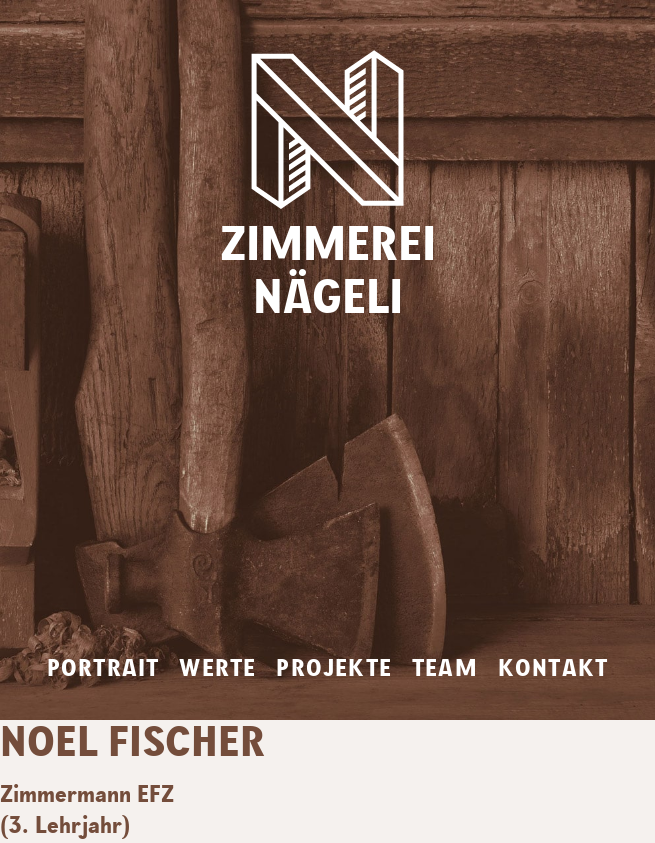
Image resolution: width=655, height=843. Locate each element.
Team (445, 669)
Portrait (103, 669)
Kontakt (553, 669)
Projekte (334, 669)
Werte (217, 669)
